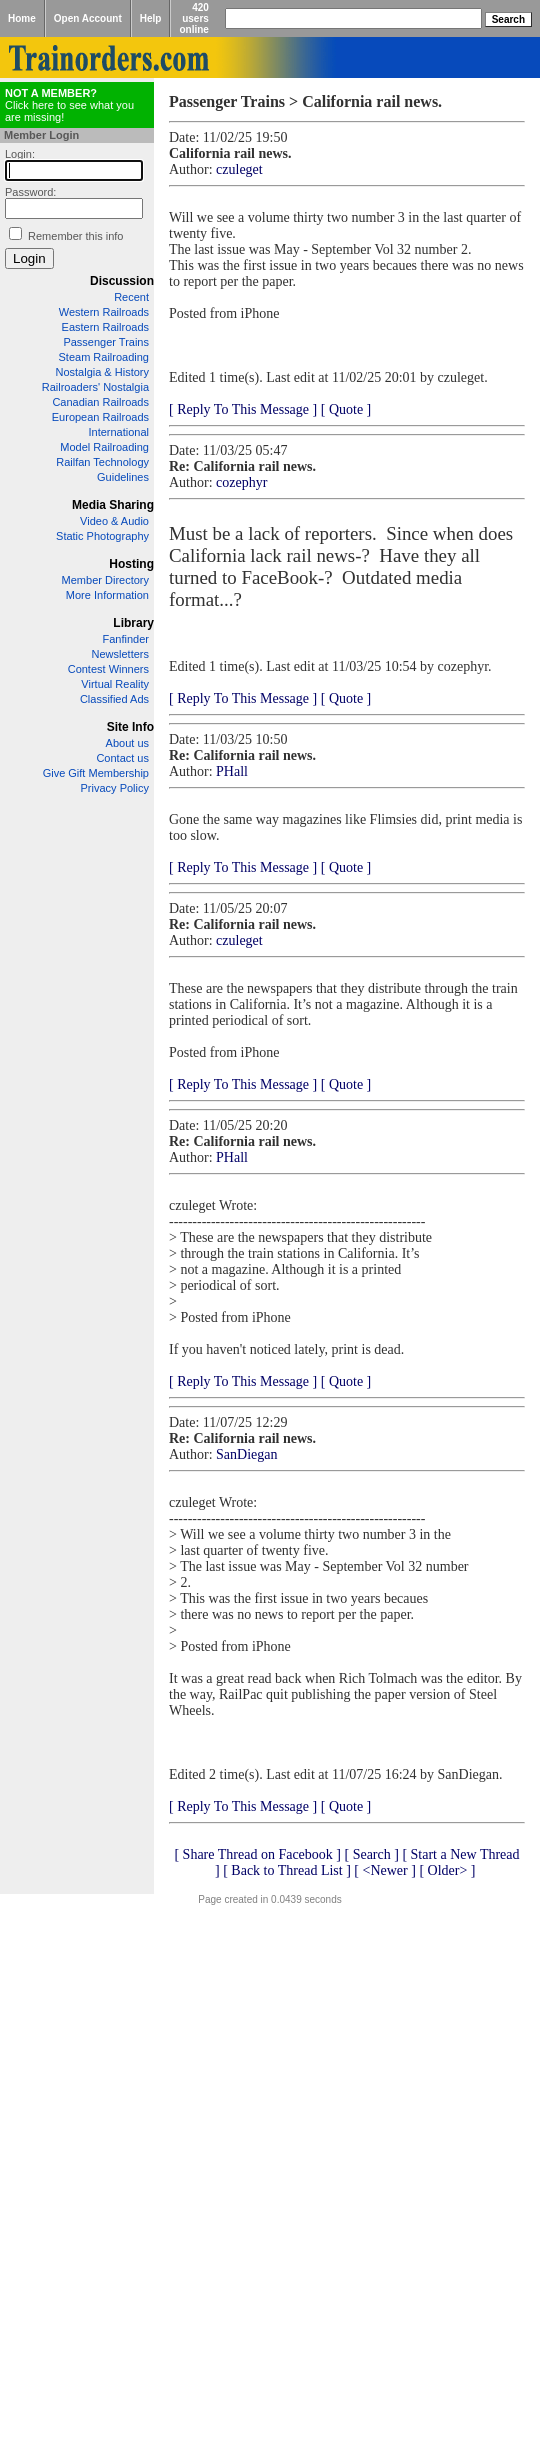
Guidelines (123, 477)
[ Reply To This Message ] (243, 409)
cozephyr (241, 482)
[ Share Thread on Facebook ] (257, 1854)
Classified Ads (114, 699)
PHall (232, 771)
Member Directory (105, 580)
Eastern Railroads (105, 327)
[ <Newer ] (385, 1870)
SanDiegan (246, 1454)
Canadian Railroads (100, 402)
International (118, 432)
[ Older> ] (447, 1870)
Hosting (131, 564)
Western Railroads (104, 312)
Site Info (130, 727)
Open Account (88, 18)
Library (133, 623)
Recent (131, 297)
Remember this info (75, 236)
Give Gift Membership (96, 773)
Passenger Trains (106, 342)
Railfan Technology (102, 462)
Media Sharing (113, 505)
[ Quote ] (346, 409)
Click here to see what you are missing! (69, 105)
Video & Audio (114, 521)
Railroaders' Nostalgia (95, 387)
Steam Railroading (104, 357)
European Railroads (100, 417)
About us (127, 743)
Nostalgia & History (102, 372)
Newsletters (120, 654)
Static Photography (102, 536)
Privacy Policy (115, 788)
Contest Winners (108, 669)
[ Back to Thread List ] (287, 1870)
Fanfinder (126, 639)
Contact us (122, 758)
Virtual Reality (115, 684)
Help (151, 18)
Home (22, 18)
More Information (107, 595)
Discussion (122, 281)
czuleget (239, 169)
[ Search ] (371, 1854)
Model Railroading (104, 447)
